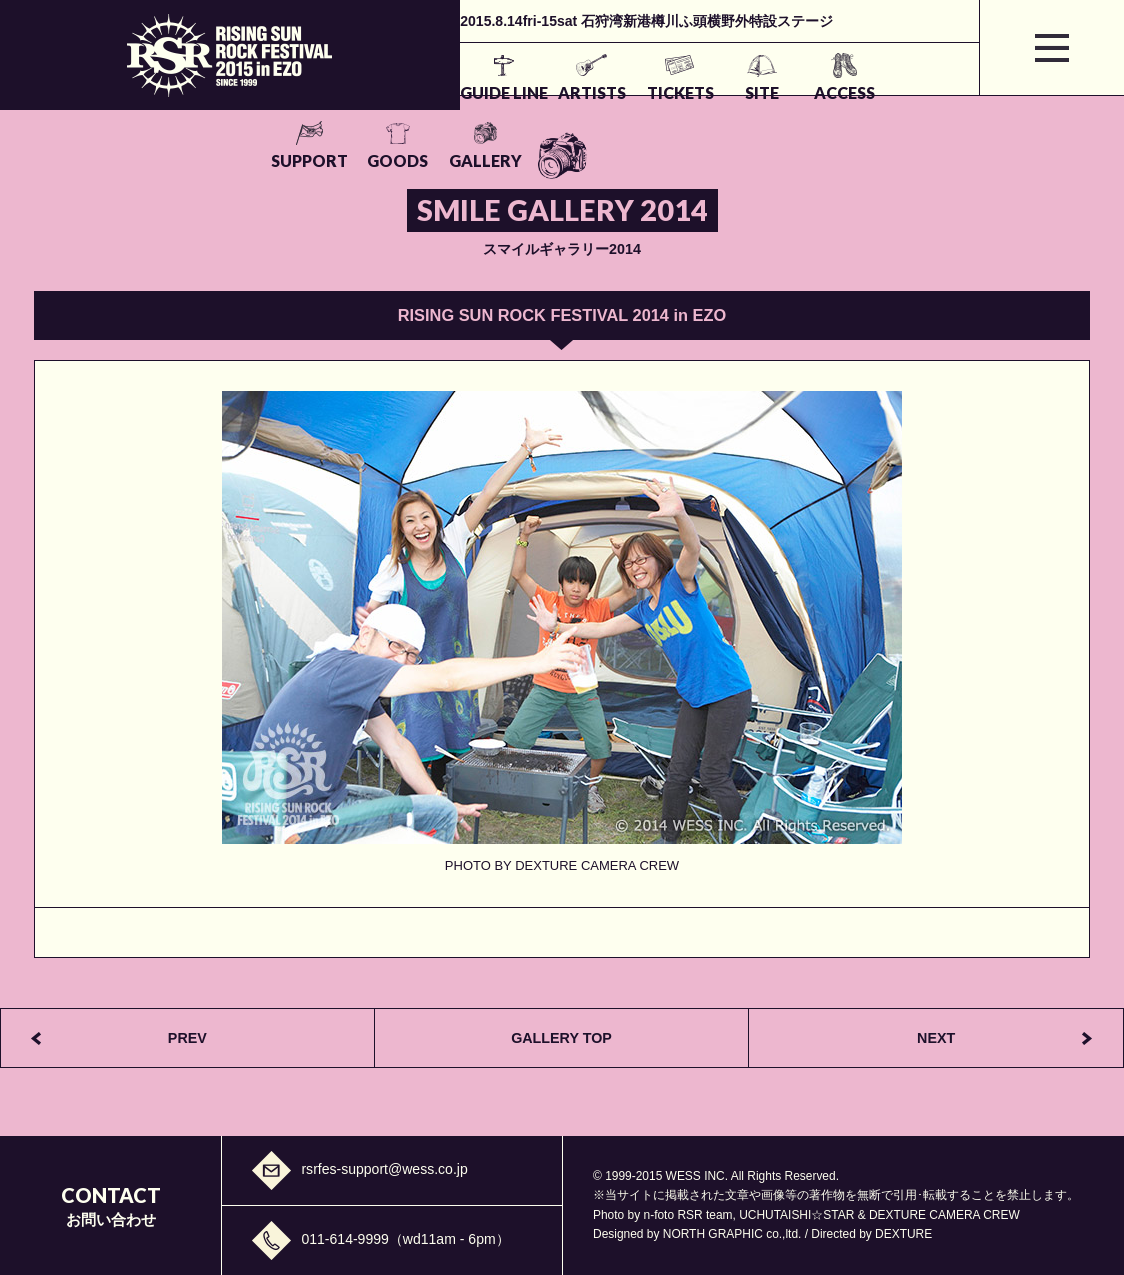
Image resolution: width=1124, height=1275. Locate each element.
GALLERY (944, 92)
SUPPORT (760, 92)
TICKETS (496, 92)
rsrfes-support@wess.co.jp (384, 1169)
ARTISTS (404, 92)
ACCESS (668, 92)
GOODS (852, 92)
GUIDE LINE (312, 92)
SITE (582, 92)
